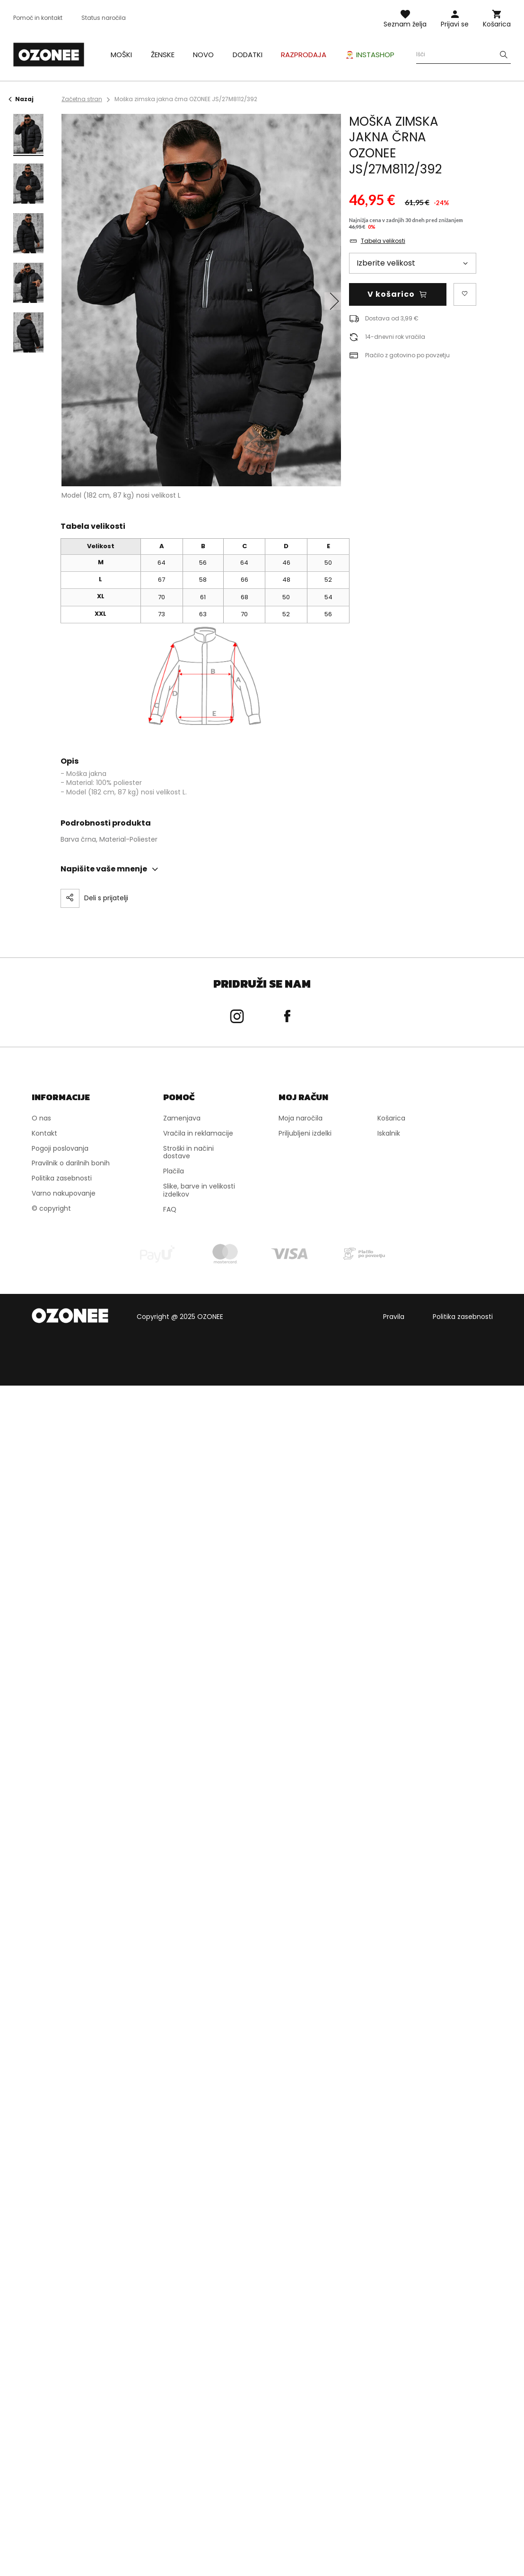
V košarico (391, 294)
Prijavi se (455, 23)
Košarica (497, 23)
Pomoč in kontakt (37, 18)
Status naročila (103, 18)
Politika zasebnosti (463, 1316)
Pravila (393, 1316)
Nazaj (21, 99)
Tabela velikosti (383, 241)
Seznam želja (405, 23)
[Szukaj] (504, 54)
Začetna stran (81, 99)
